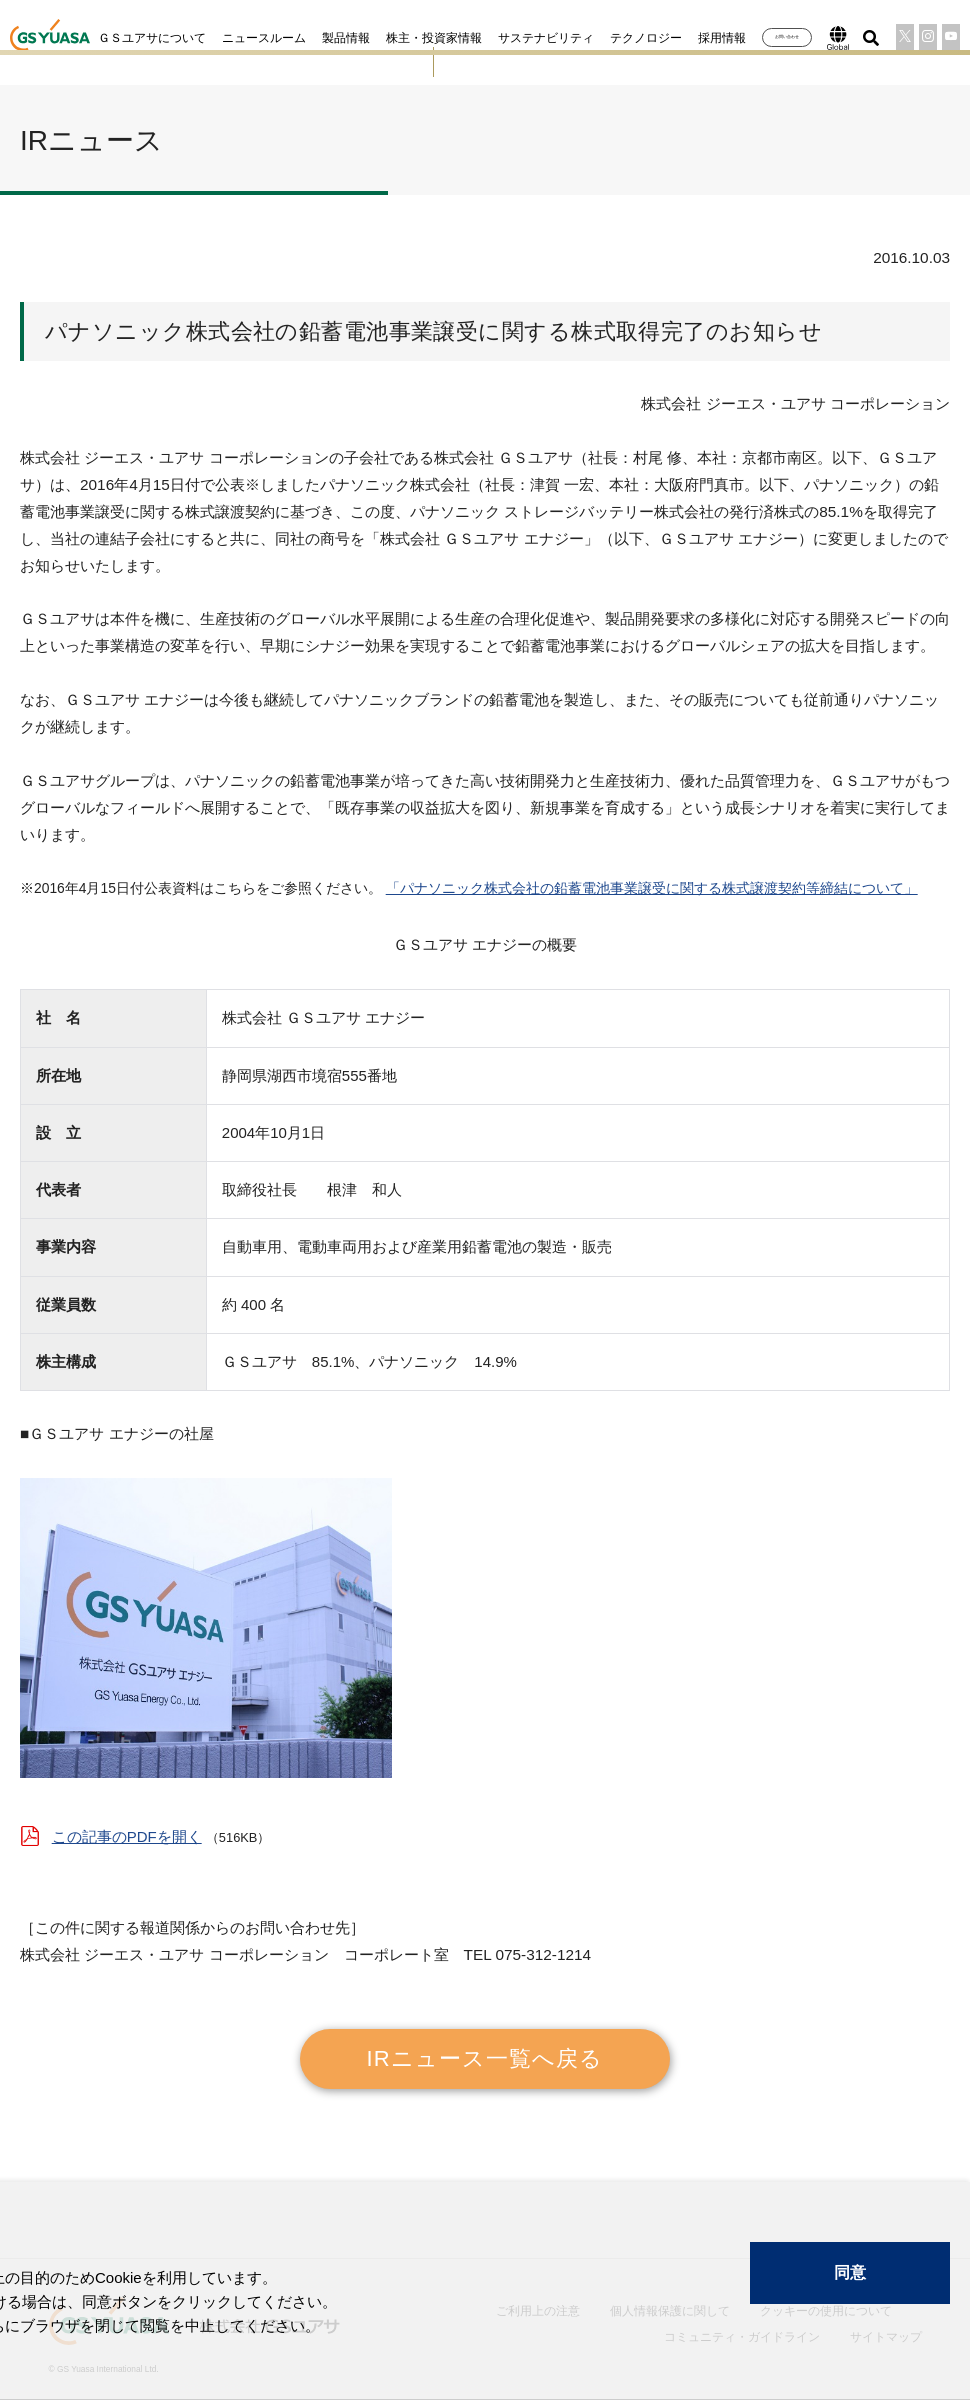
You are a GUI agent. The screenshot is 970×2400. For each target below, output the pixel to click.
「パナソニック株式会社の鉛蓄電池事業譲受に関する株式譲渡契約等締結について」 (650, 876)
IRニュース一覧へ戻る (484, 2042)
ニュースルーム (207, 37)
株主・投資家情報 (377, 37)
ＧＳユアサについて (95, 37)
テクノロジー (589, 37)
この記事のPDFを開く (127, 1822)
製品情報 (289, 37)
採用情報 (665, 37)
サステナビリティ (489, 37)
